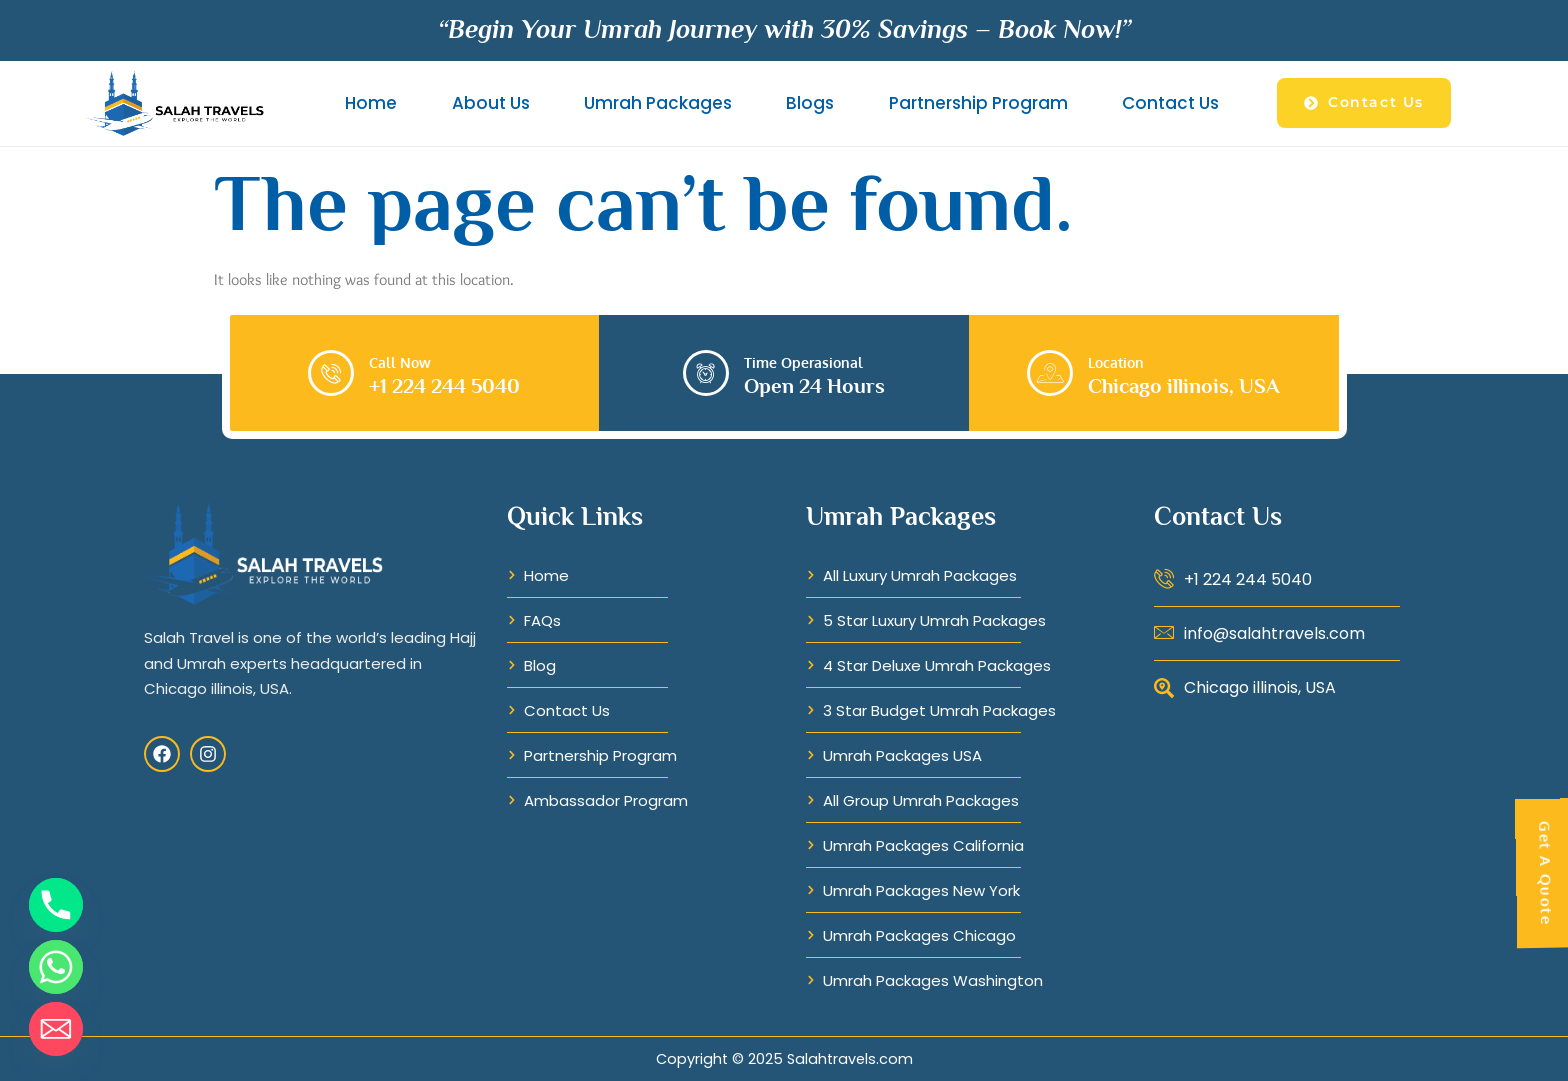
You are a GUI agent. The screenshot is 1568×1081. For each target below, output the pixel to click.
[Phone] (56, 905)
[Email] (56, 1029)
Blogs (810, 103)
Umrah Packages (658, 103)
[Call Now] (331, 373)
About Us (491, 103)
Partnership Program (978, 103)
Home (371, 103)
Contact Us (1170, 103)
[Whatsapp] (56, 967)
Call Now (400, 362)
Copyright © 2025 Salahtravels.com (784, 1059)
